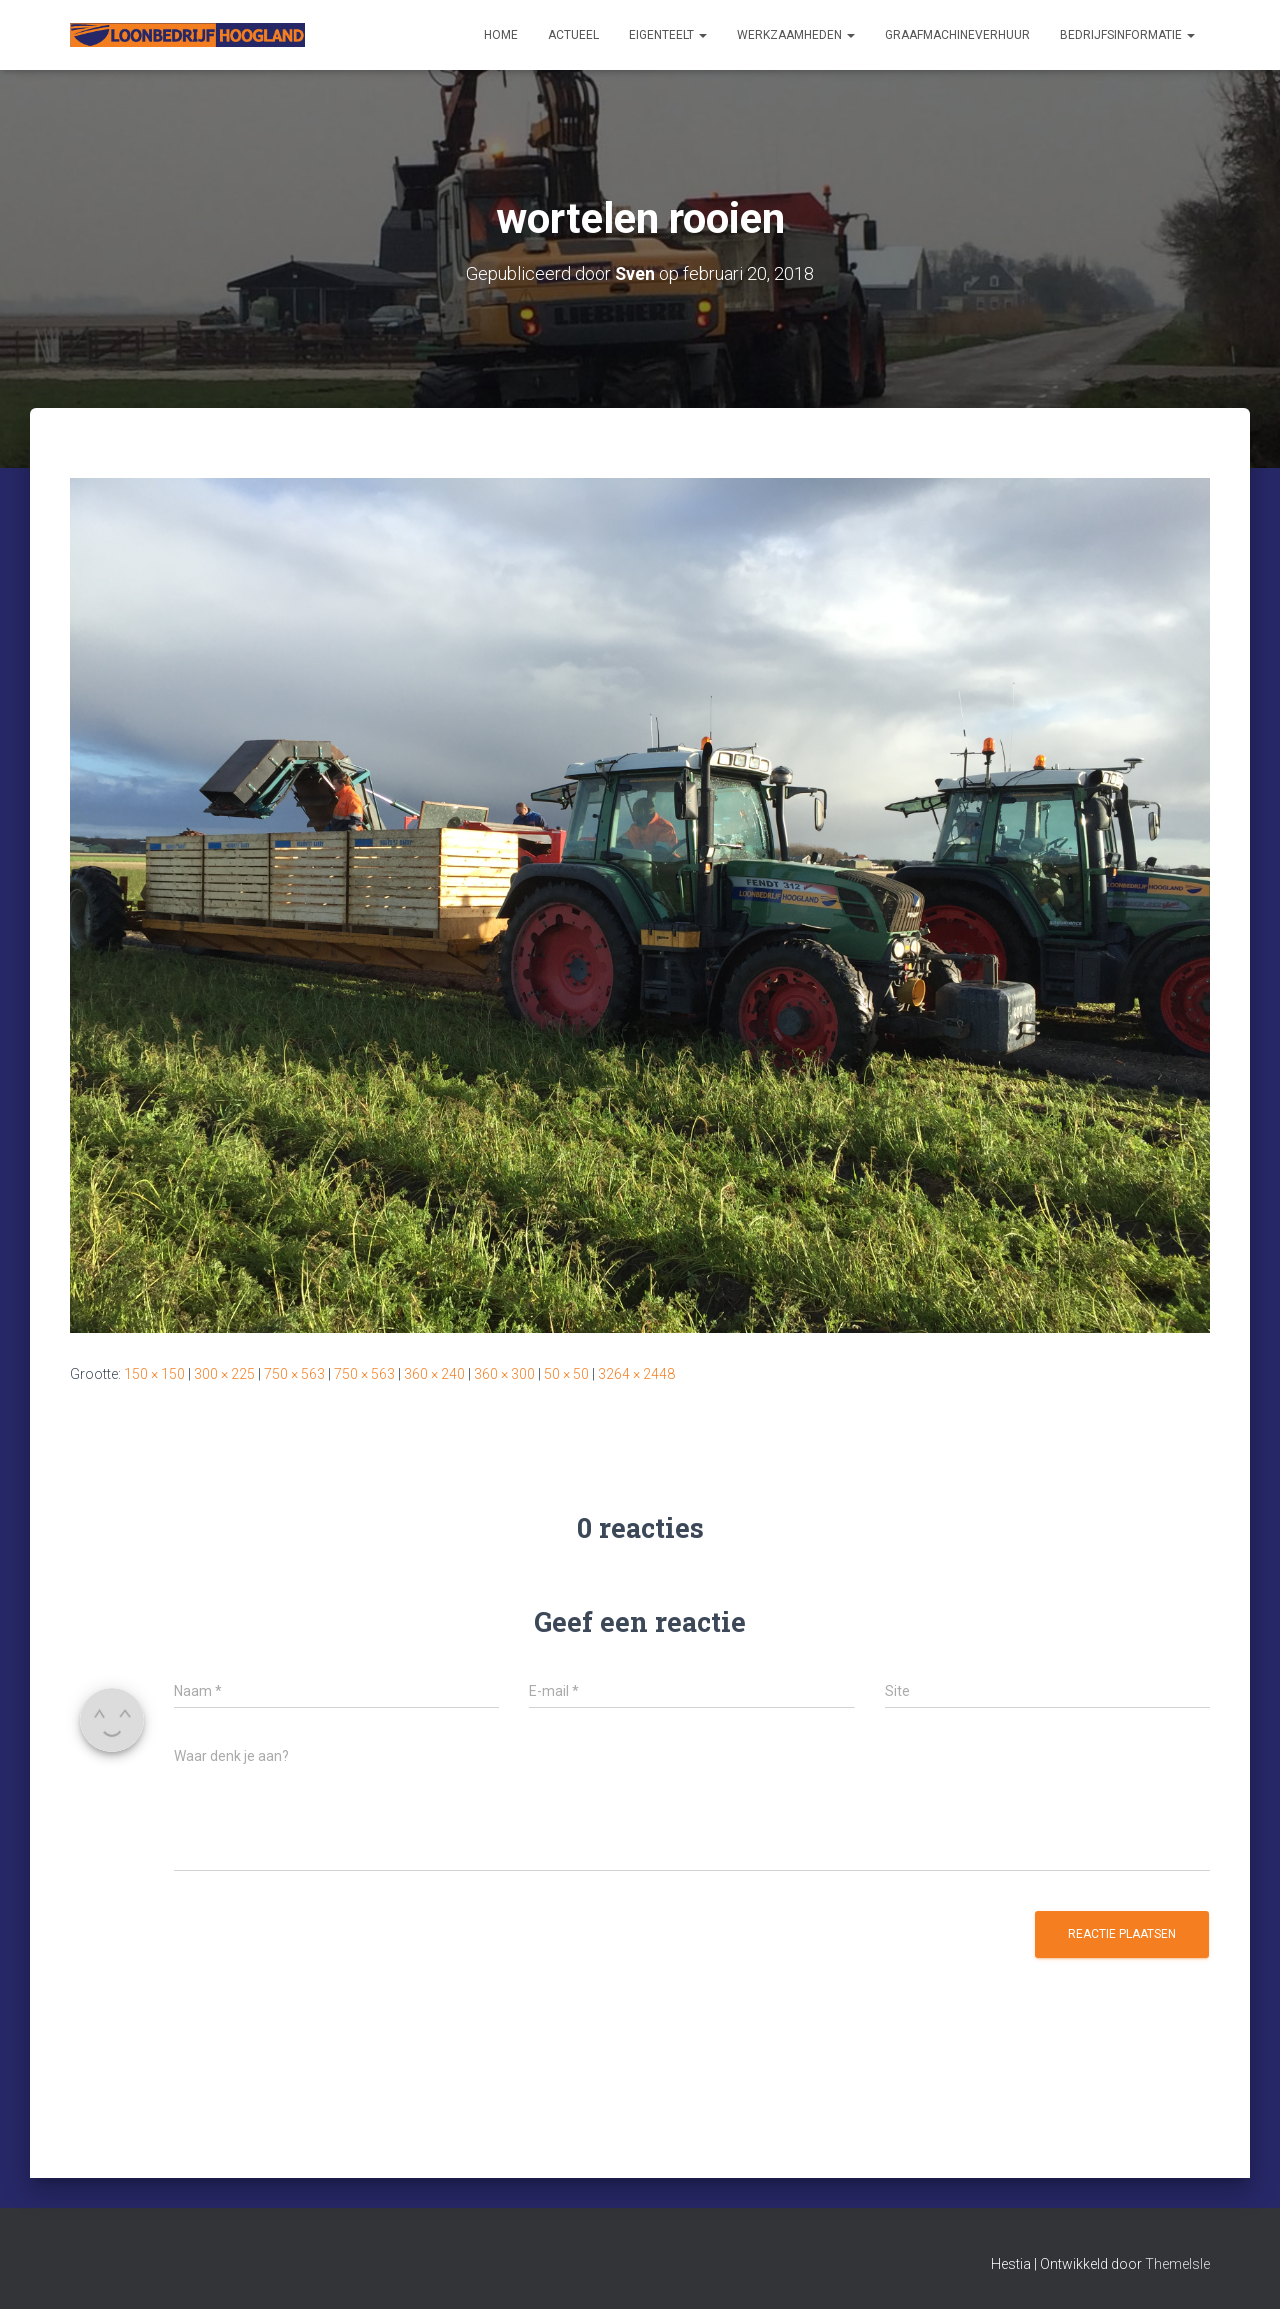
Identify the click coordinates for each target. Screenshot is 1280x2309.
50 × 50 (566, 1374)
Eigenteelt (668, 35)
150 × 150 (154, 1374)
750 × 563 (294, 1374)
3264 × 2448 (636, 1374)
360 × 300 (504, 1374)
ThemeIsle (1177, 2264)
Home (501, 35)
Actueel (573, 35)
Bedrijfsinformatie (1127, 35)
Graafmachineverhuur (957, 35)
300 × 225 (224, 1374)
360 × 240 (434, 1374)
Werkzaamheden (796, 35)
